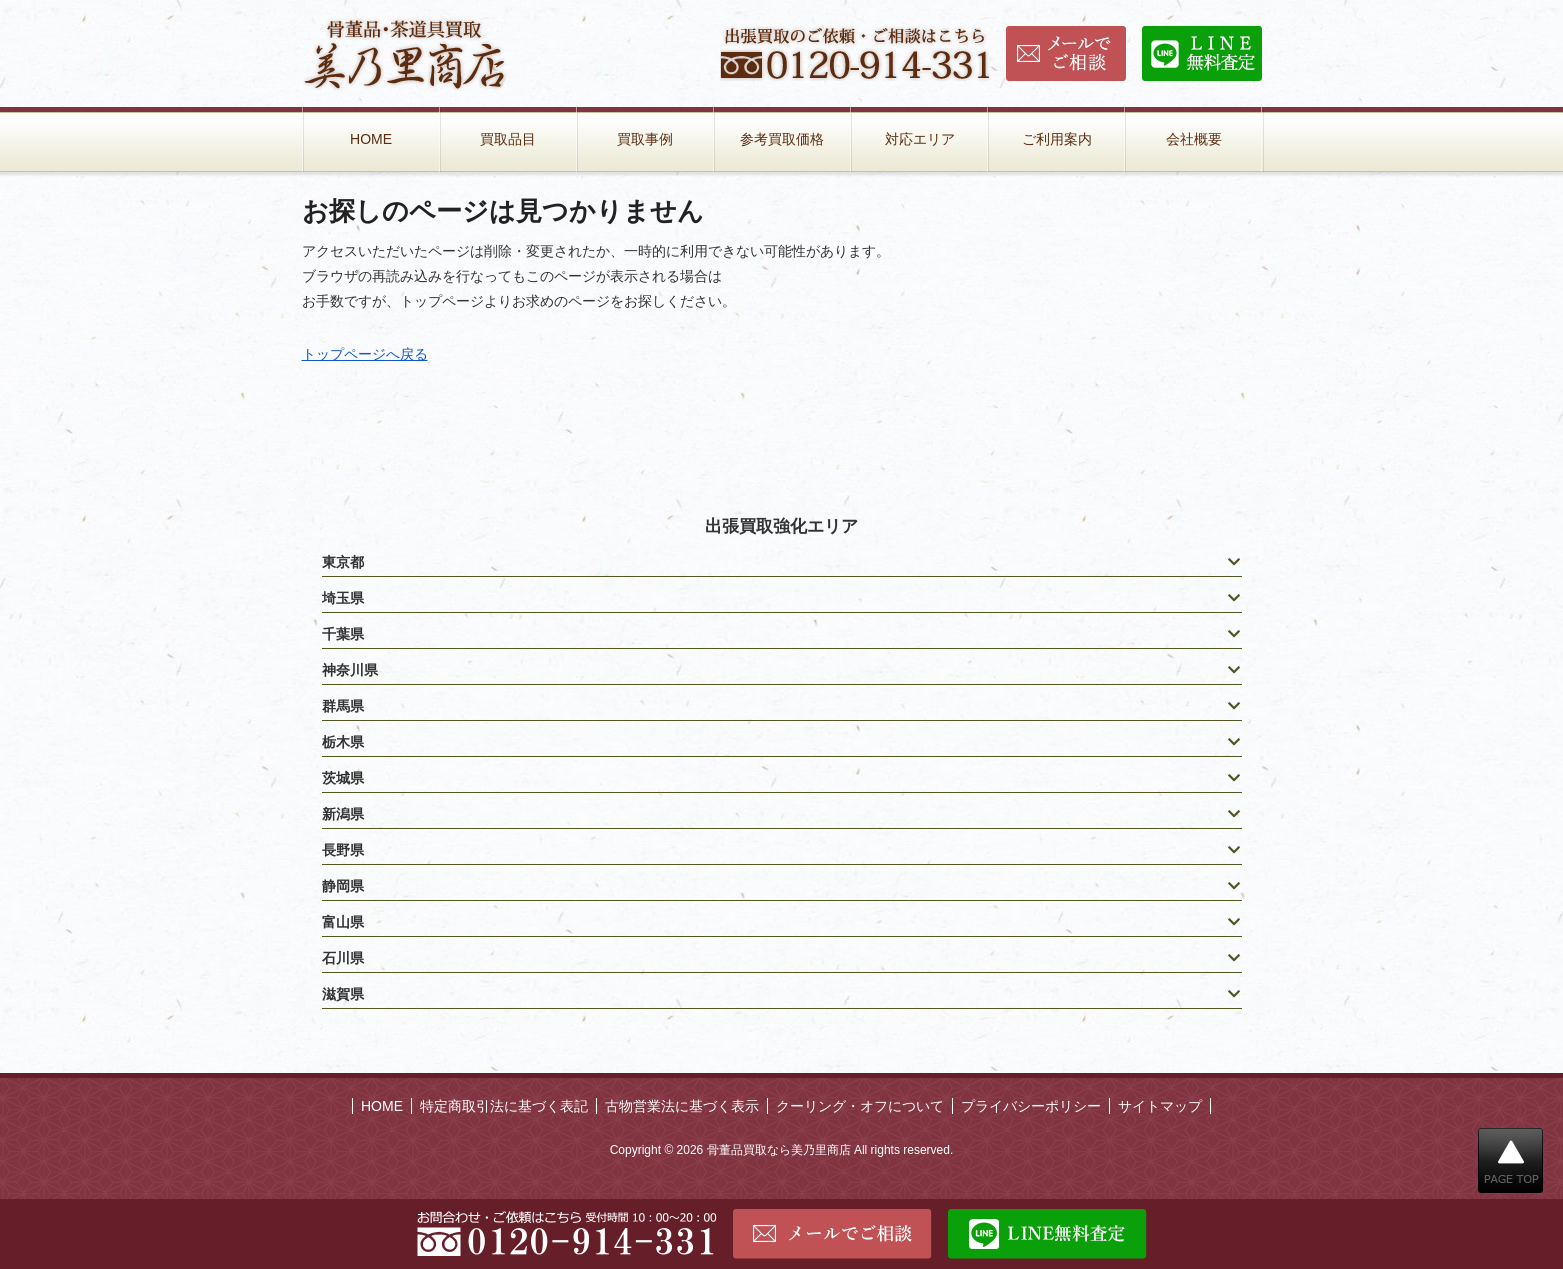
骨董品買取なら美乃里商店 (779, 1150)
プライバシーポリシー (1031, 1106)
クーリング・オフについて (860, 1106)
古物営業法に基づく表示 (682, 1106)
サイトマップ (1160, 1106)
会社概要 (1194, 139)
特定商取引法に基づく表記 (504, 1106)
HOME (371, 139)
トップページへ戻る (365, 354)
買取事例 (645, 139)
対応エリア (920, 139)
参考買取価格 (782, 139)
